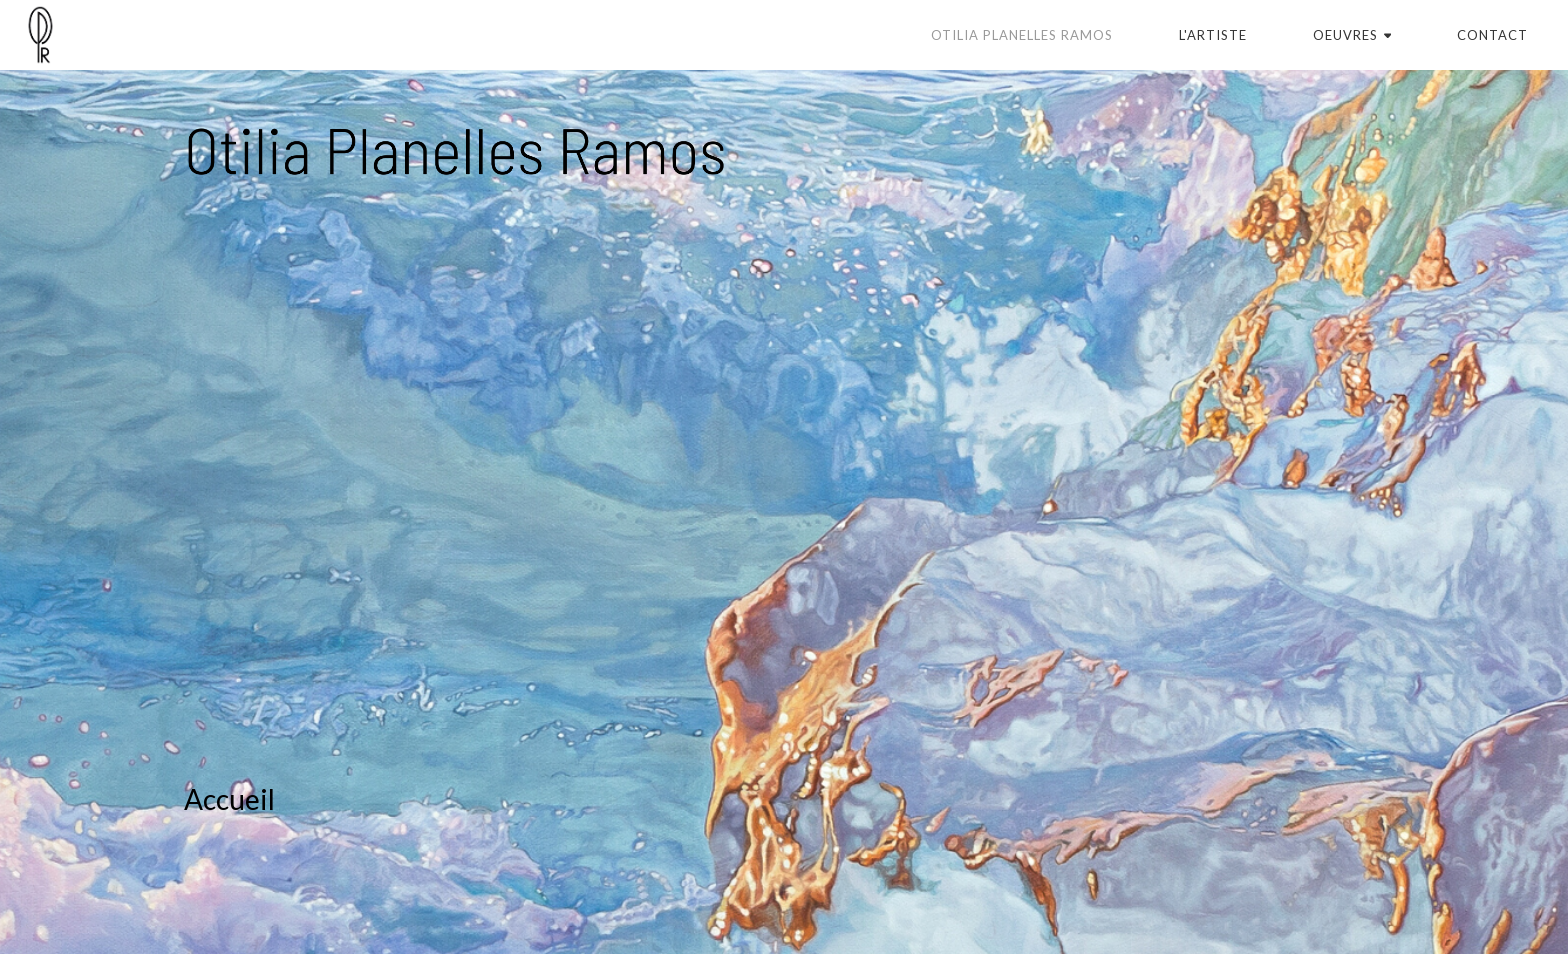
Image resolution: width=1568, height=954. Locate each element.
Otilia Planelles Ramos (1022, 35)
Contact (1492, 35)
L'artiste (1213, 35)
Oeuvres (1352, 35)
